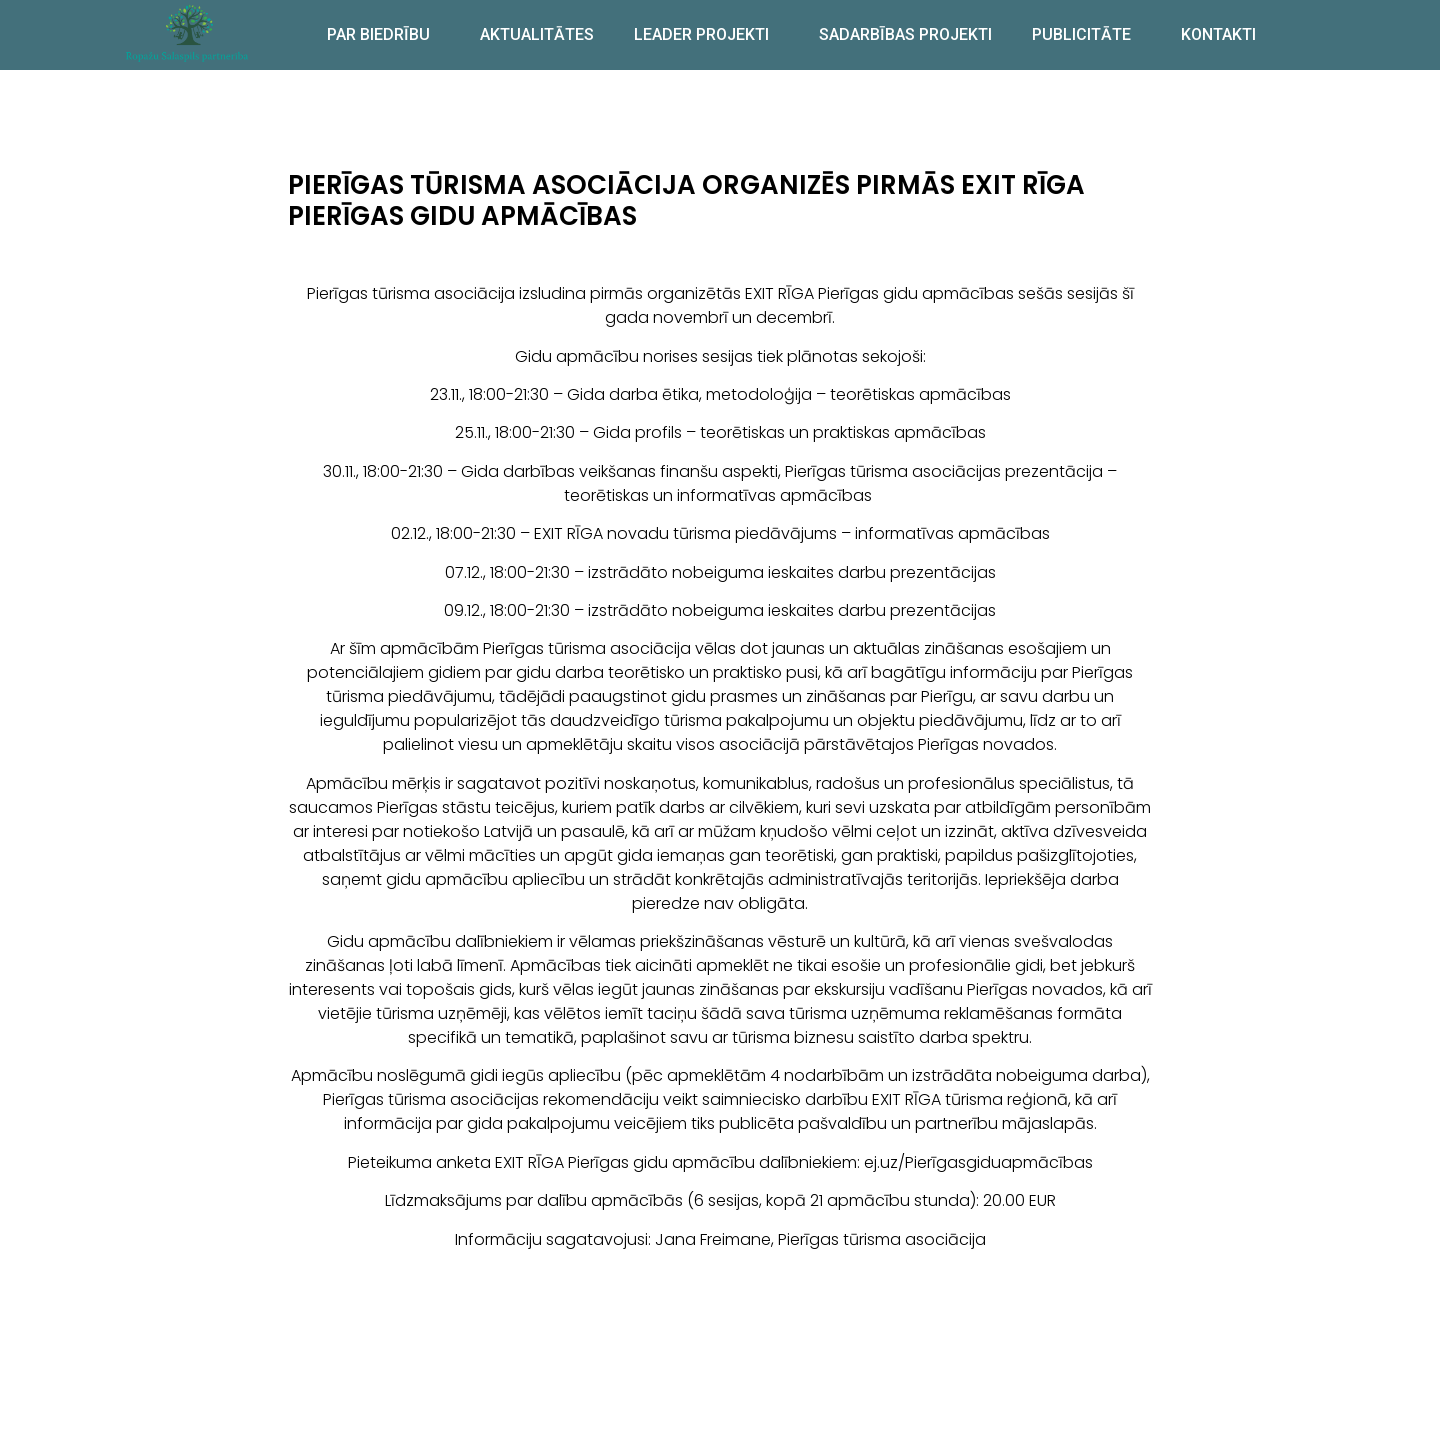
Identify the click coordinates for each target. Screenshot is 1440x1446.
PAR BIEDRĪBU (383, 35)
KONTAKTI (1218, 34)
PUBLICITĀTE (1086, 35)
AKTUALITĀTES (537, 34)
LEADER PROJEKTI (706, 35)
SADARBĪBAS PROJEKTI (905, 34)
